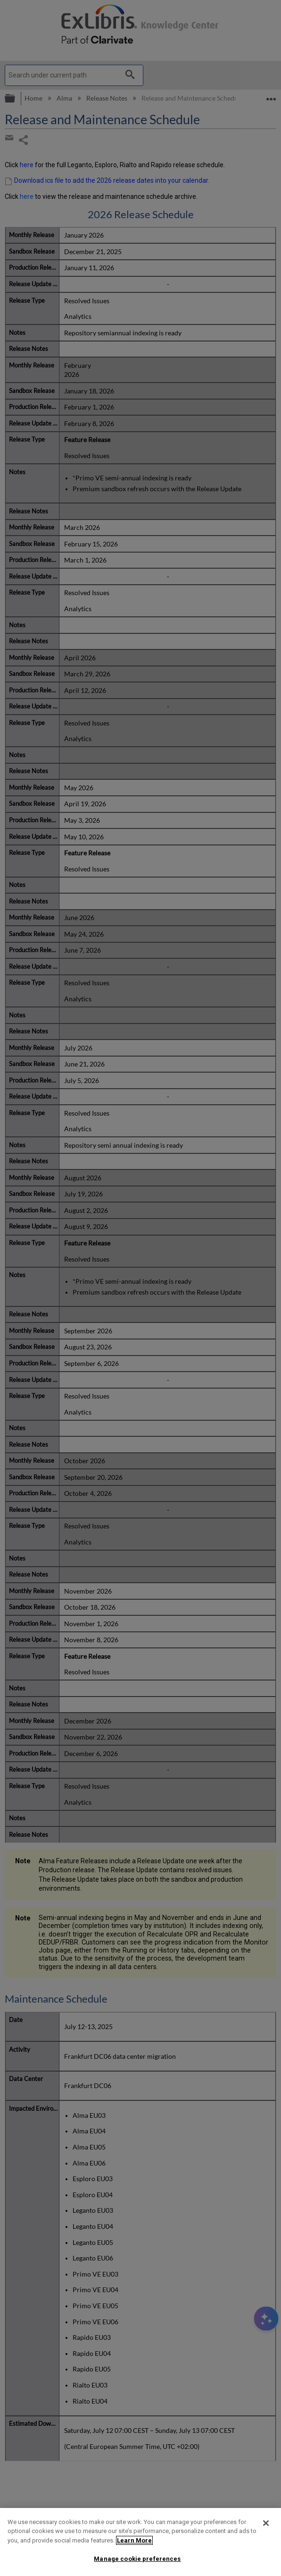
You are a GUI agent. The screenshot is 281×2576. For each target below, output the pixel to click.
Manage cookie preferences (137, 2558)
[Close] (266, 2523)
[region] (140, 2542)
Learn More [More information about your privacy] (134, 2540)
